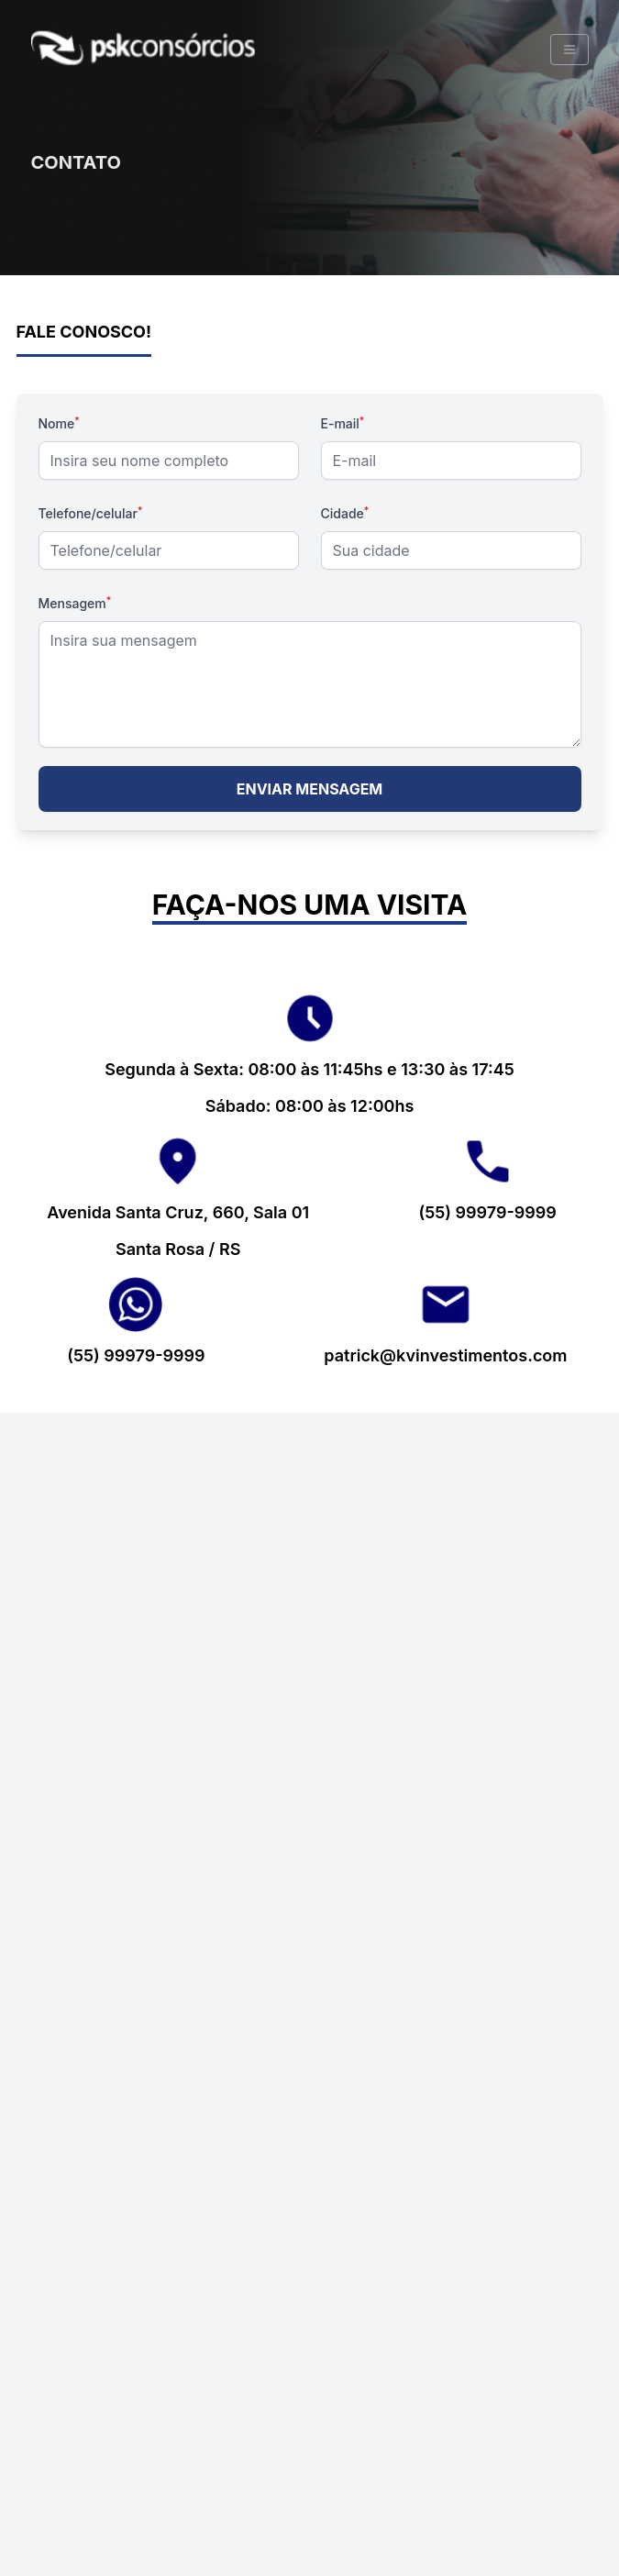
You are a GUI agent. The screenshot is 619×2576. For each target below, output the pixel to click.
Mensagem (75, 603)
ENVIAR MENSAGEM (310, 789)
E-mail (343, 423)
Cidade (345, 513)
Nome (59, 423)
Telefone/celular (91, 513)
